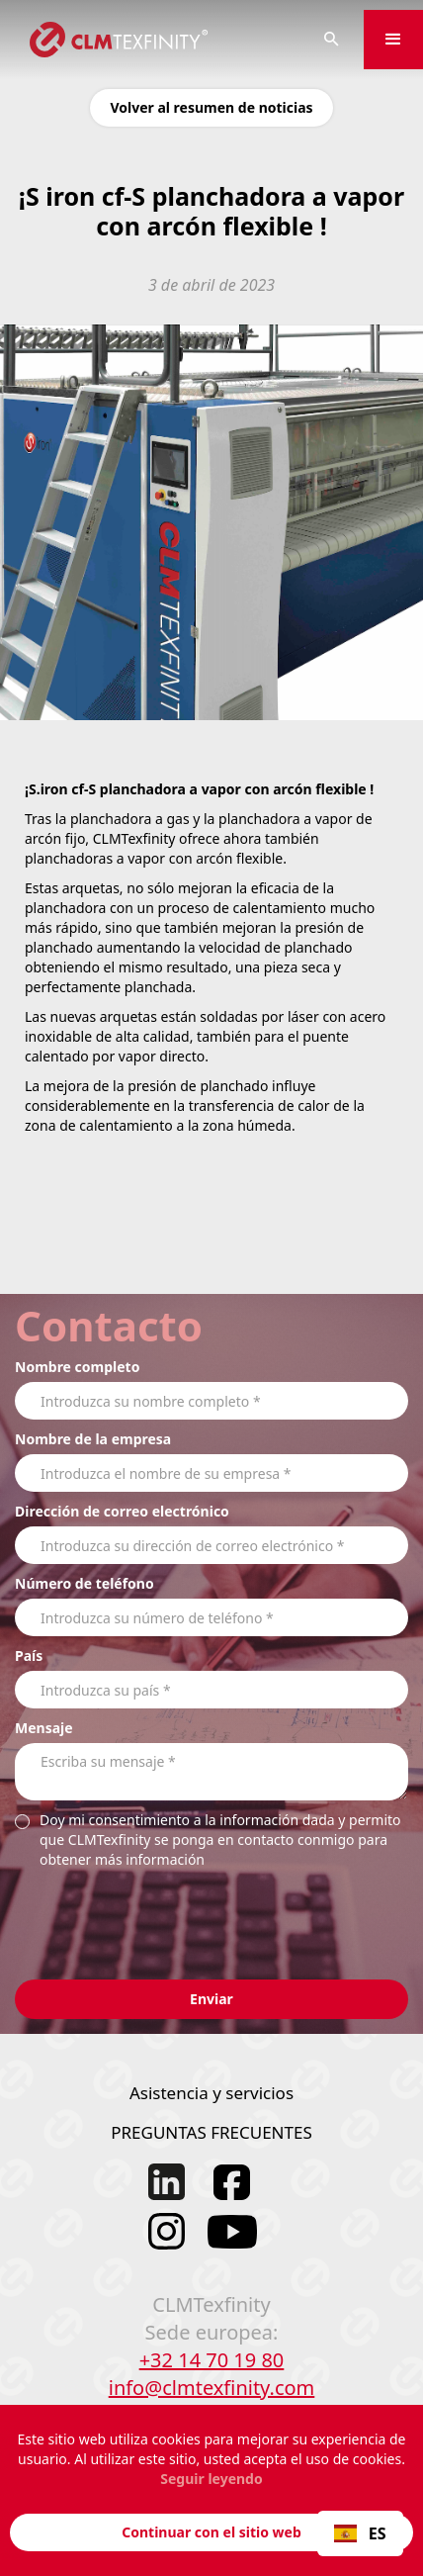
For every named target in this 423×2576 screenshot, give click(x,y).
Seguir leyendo (211, 2478)
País (28, 1655)
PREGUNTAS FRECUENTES (211, 2132)
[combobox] (360, 2533)
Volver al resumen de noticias (211, 107)
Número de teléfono (84, 1583)
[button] (393, 39)
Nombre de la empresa (93, 1438)
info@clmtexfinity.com (212, 2387)
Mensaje (44, 1727)
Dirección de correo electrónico (122, 1511)
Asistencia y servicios (211, 2092)
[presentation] (165, 1913)
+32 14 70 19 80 (212, 2359)
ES (359, 2533)
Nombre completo (77, 1366)
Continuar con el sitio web (211, 2532)
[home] (149, 39)
